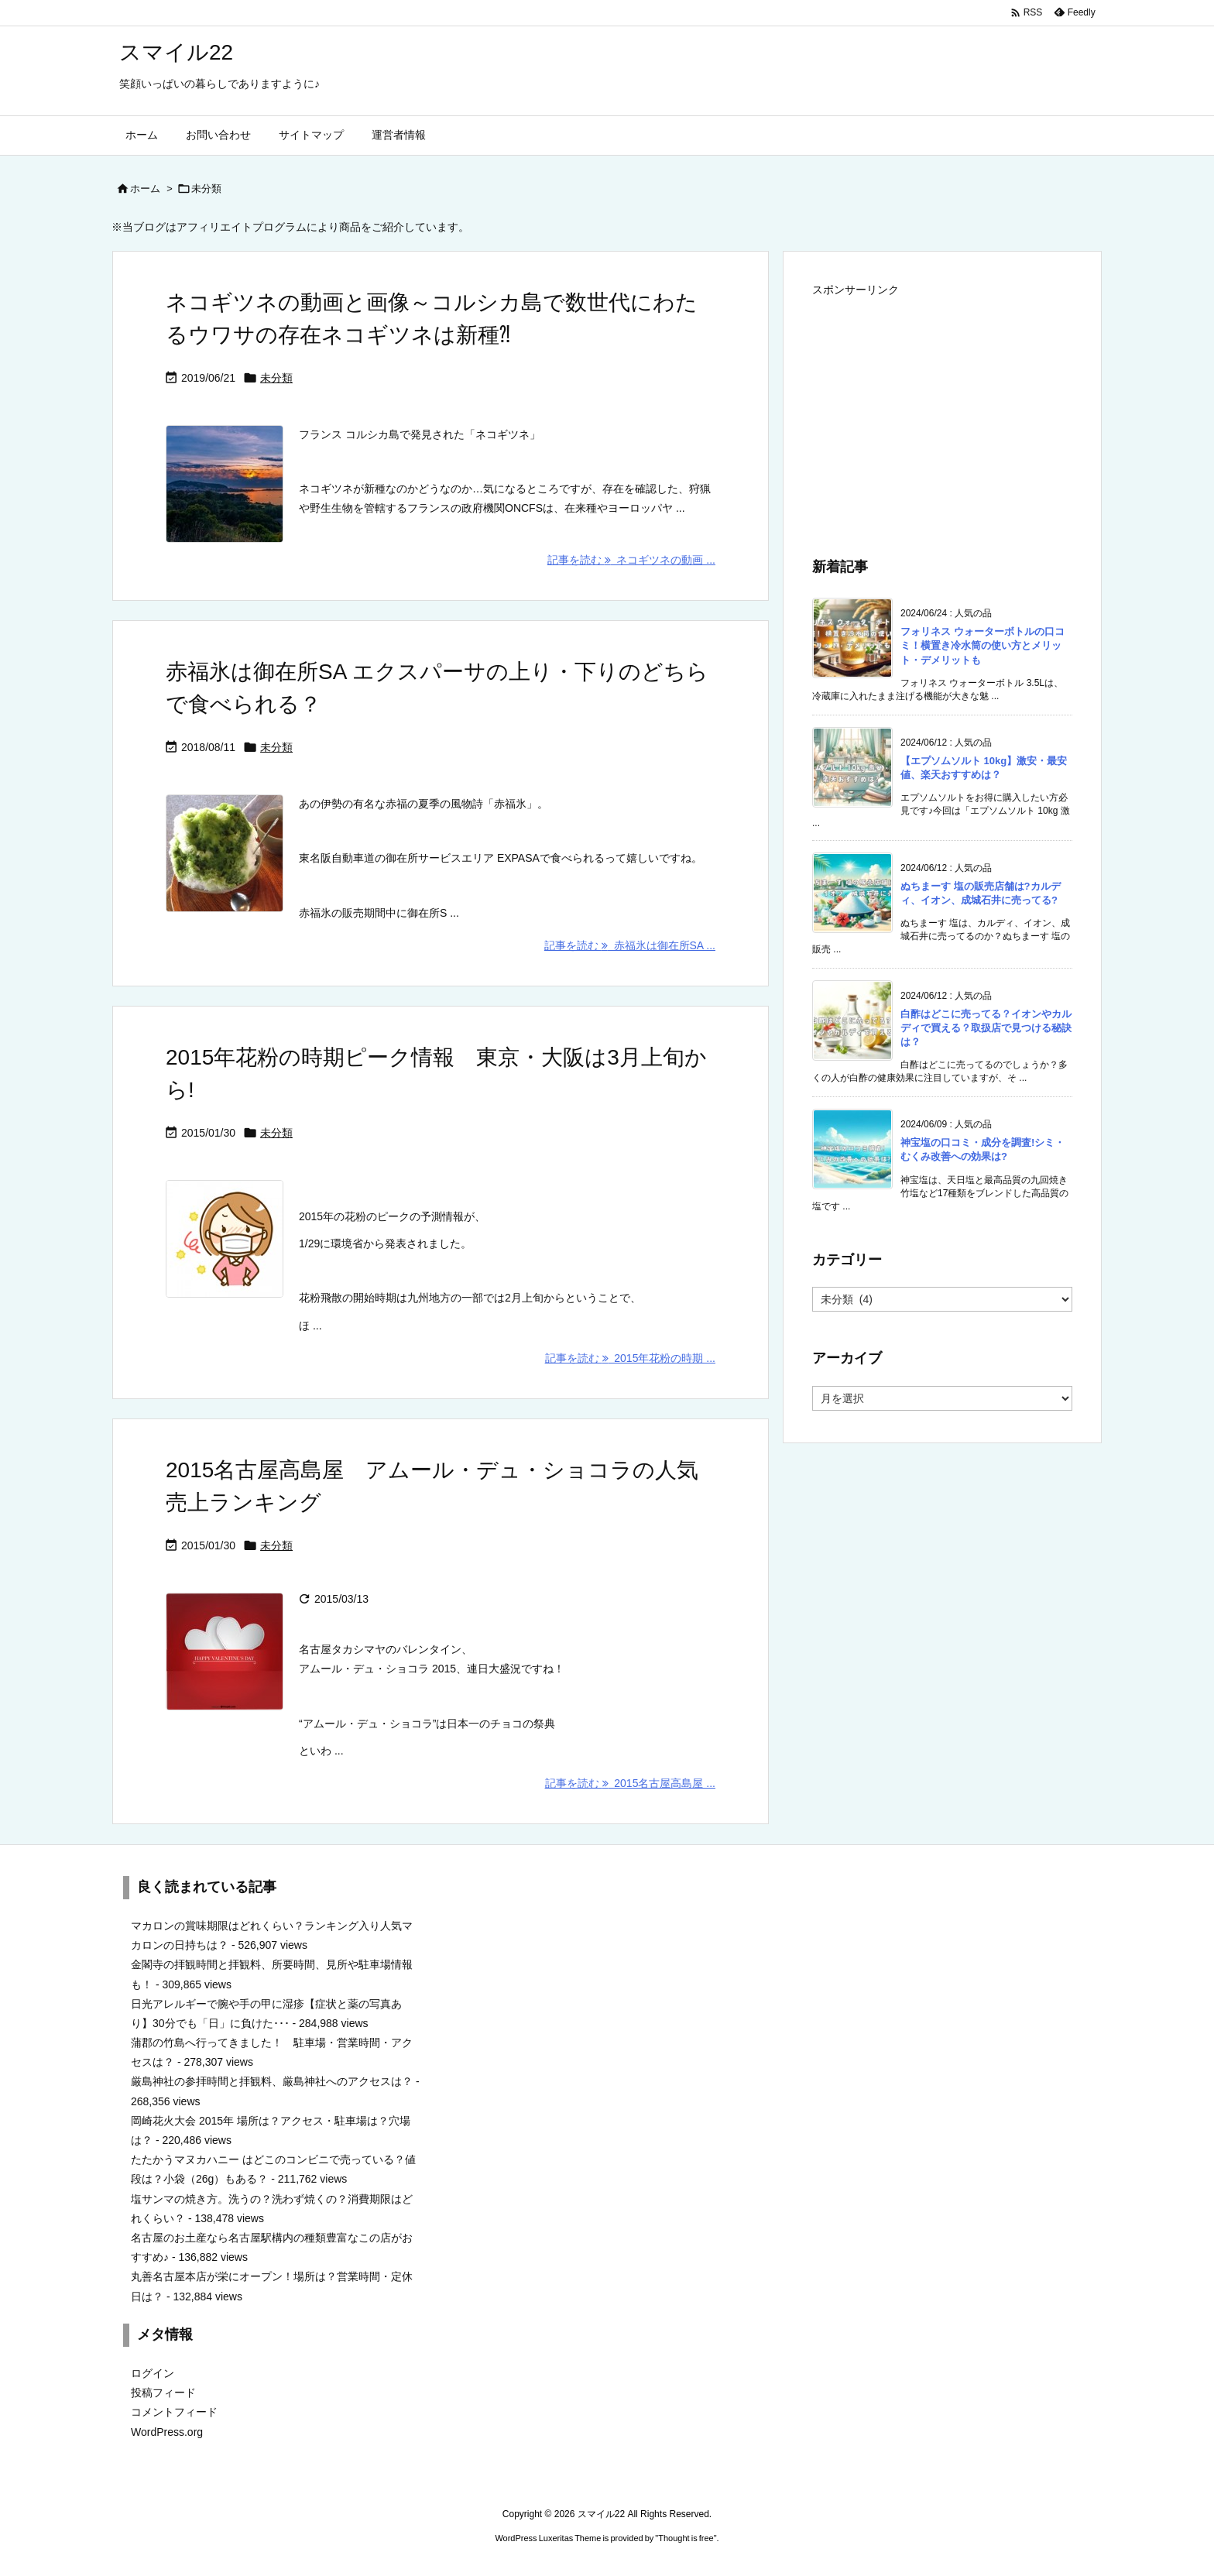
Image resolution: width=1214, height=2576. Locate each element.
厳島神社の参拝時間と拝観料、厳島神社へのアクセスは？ (272, 2081)
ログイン (152, 2373)
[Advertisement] (942, 409)
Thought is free (685, 2538)
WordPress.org (167, 2432)
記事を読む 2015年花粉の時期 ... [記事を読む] (630, 1358)
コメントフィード (174, 2412)
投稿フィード (163, 2392)
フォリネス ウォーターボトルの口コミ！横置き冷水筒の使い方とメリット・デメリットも (982, 645)
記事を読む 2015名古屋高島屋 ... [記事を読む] (630, 1783)
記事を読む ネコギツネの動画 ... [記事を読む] (631, 560)
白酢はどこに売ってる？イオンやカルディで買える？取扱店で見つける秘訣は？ (986, 1028)
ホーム (145, 188)
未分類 (276, 378)
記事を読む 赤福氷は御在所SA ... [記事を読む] (629, 945)
